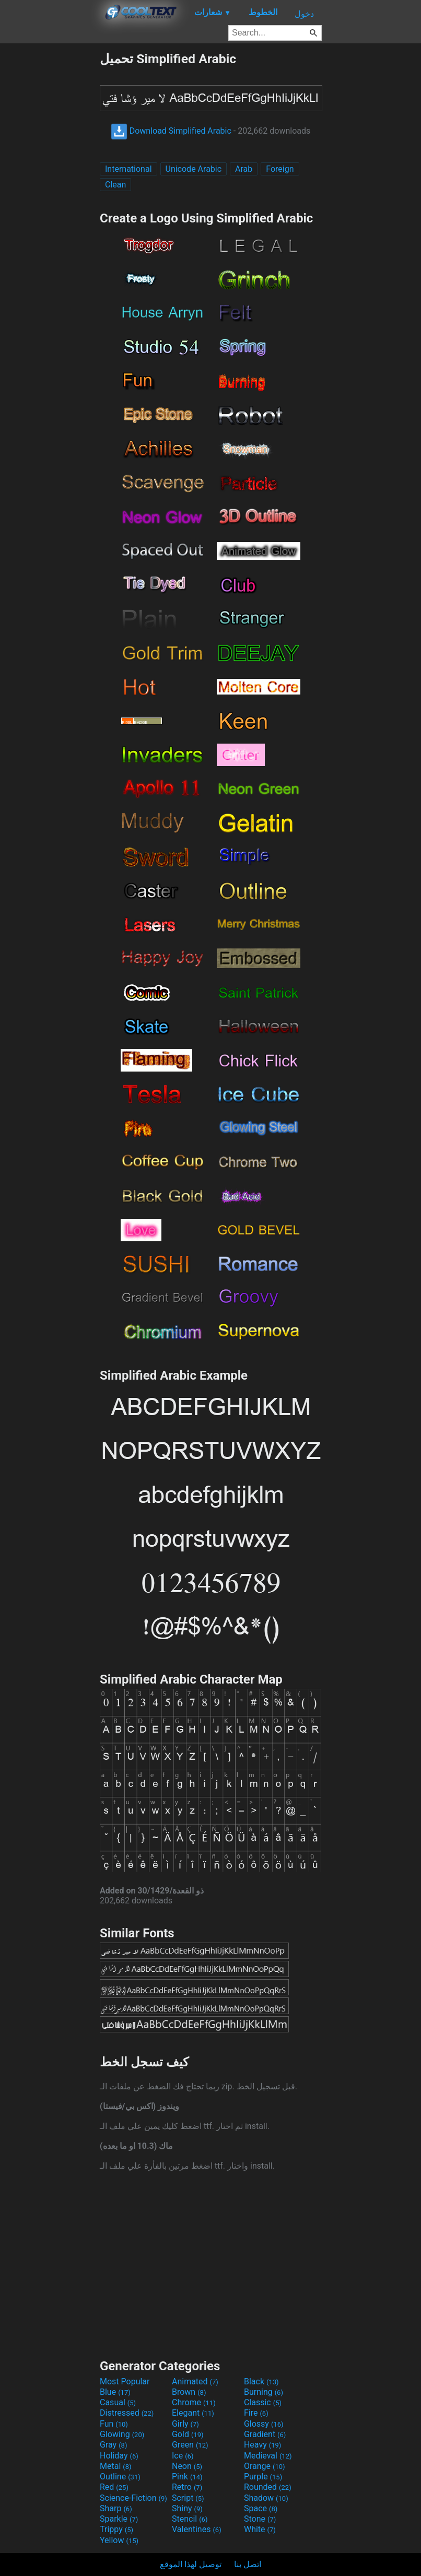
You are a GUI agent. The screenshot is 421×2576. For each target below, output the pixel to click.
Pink (187, 2476)
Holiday (119, 2456)
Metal (116, 2466)
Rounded (267, 2487)
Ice (182, 2456)
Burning (263, 2392)
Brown (189, 2392)
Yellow (119, 2540)
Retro (187, 2487)
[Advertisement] (49, 207)
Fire (256, 2413)
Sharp (116, 2508)
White (260, 2529)
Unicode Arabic (194, 169)
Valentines (196, 2529)
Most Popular (125, 2381)
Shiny (187, 2508)
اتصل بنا (247, 2564)
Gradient (265, 2434)
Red (114, 2487)
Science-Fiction (133, 2498)
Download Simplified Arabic (171, 131)
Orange (264, 2466)
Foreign (280, 169)
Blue (115, 2392)
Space (260, 2508)
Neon (187, 2466)
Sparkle (119, 2519)
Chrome (194, 2402)
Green (190, 2445)
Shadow (266, 2498)
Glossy (264, 2424)
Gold (188, 2434)
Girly (185, 2424)
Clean (115, 185)
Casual (118, 2402)
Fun (114, 2424)
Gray (113, 2445)
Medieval (268, 2456)
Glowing (122, 2434)
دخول (304, 14)
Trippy (116, 2529)
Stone (260, 2519)
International (128, 169)
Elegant (193, 2413)
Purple (263, 2476)
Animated (195, 2381)
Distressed (127, 2413)
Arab (243, 169)
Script (188, 2498)
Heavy (262, 2445)
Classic (263, 2402)
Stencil (189, 2519)
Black (261, 2381)
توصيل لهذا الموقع (190, 2564)
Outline (120, 2476)
